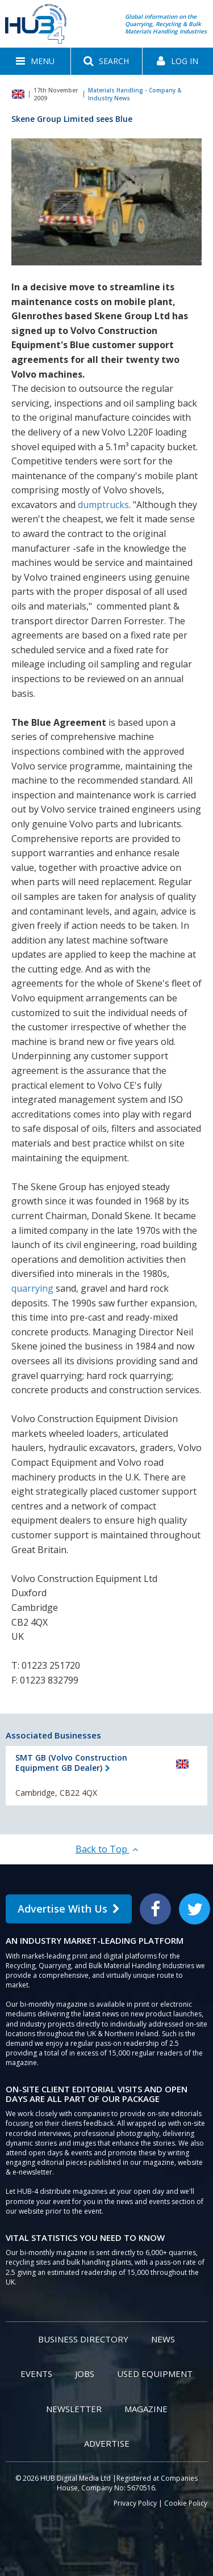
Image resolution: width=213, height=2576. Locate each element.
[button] (35, 61)
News (163, 2339)
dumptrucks (103, 504)
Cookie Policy (185, 2503)
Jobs (84, 2373)
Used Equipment (155, 2373)
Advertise (107, 2443)
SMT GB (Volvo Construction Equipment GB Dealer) (71, 1762)
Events (36, 2373)
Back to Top (107, 1849)
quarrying (32, 1288)
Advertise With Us (69, 1908)
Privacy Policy (135, 2503)
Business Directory (83, 2339)
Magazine (146, 2408)
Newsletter (74, 2408)
